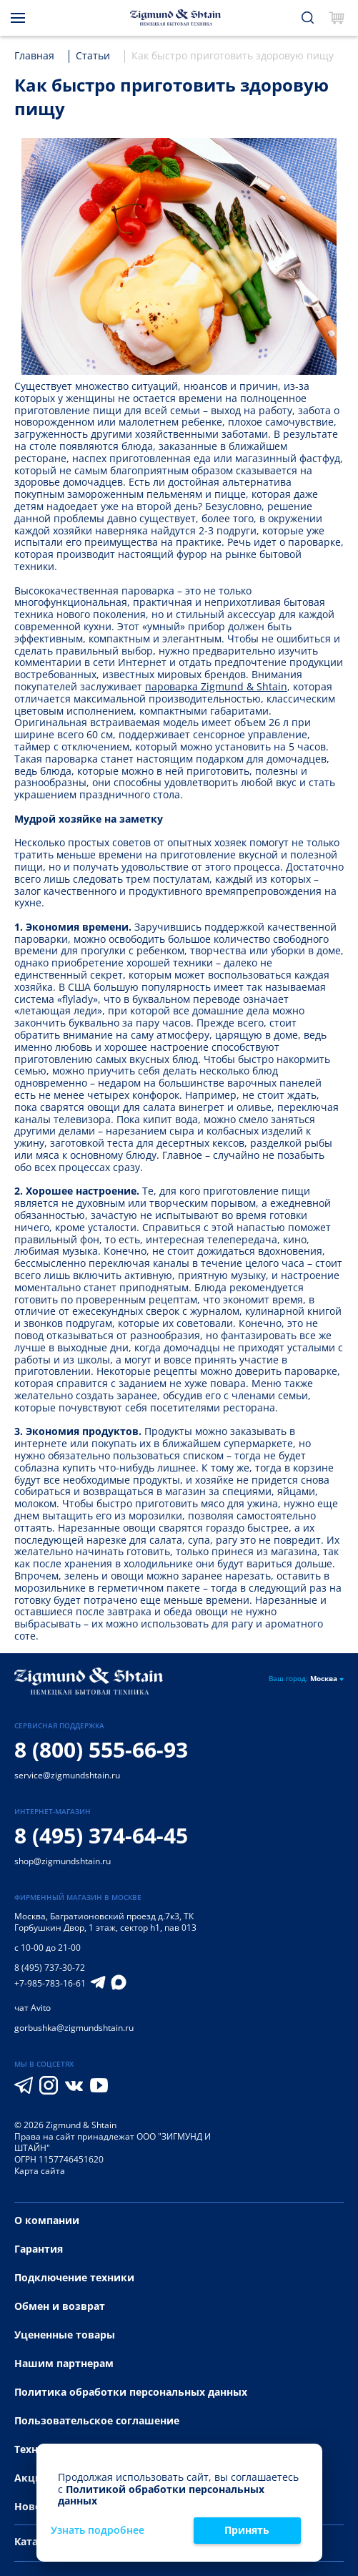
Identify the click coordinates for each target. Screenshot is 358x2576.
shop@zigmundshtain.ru (62, 1861)
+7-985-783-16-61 (50, 1983)
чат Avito (32, 2008)
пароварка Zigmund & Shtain (216, 686)
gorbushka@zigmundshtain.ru (74, 2028)
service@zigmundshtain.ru (67, 1775)
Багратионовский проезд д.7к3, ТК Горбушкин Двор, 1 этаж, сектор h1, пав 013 (105, 1922)
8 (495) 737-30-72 (49, 1968)
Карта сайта (39, 2171)
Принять (246, 2530)
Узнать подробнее (97, 2530)
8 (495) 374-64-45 (101, 1835)
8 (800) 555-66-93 (101, 1749)
